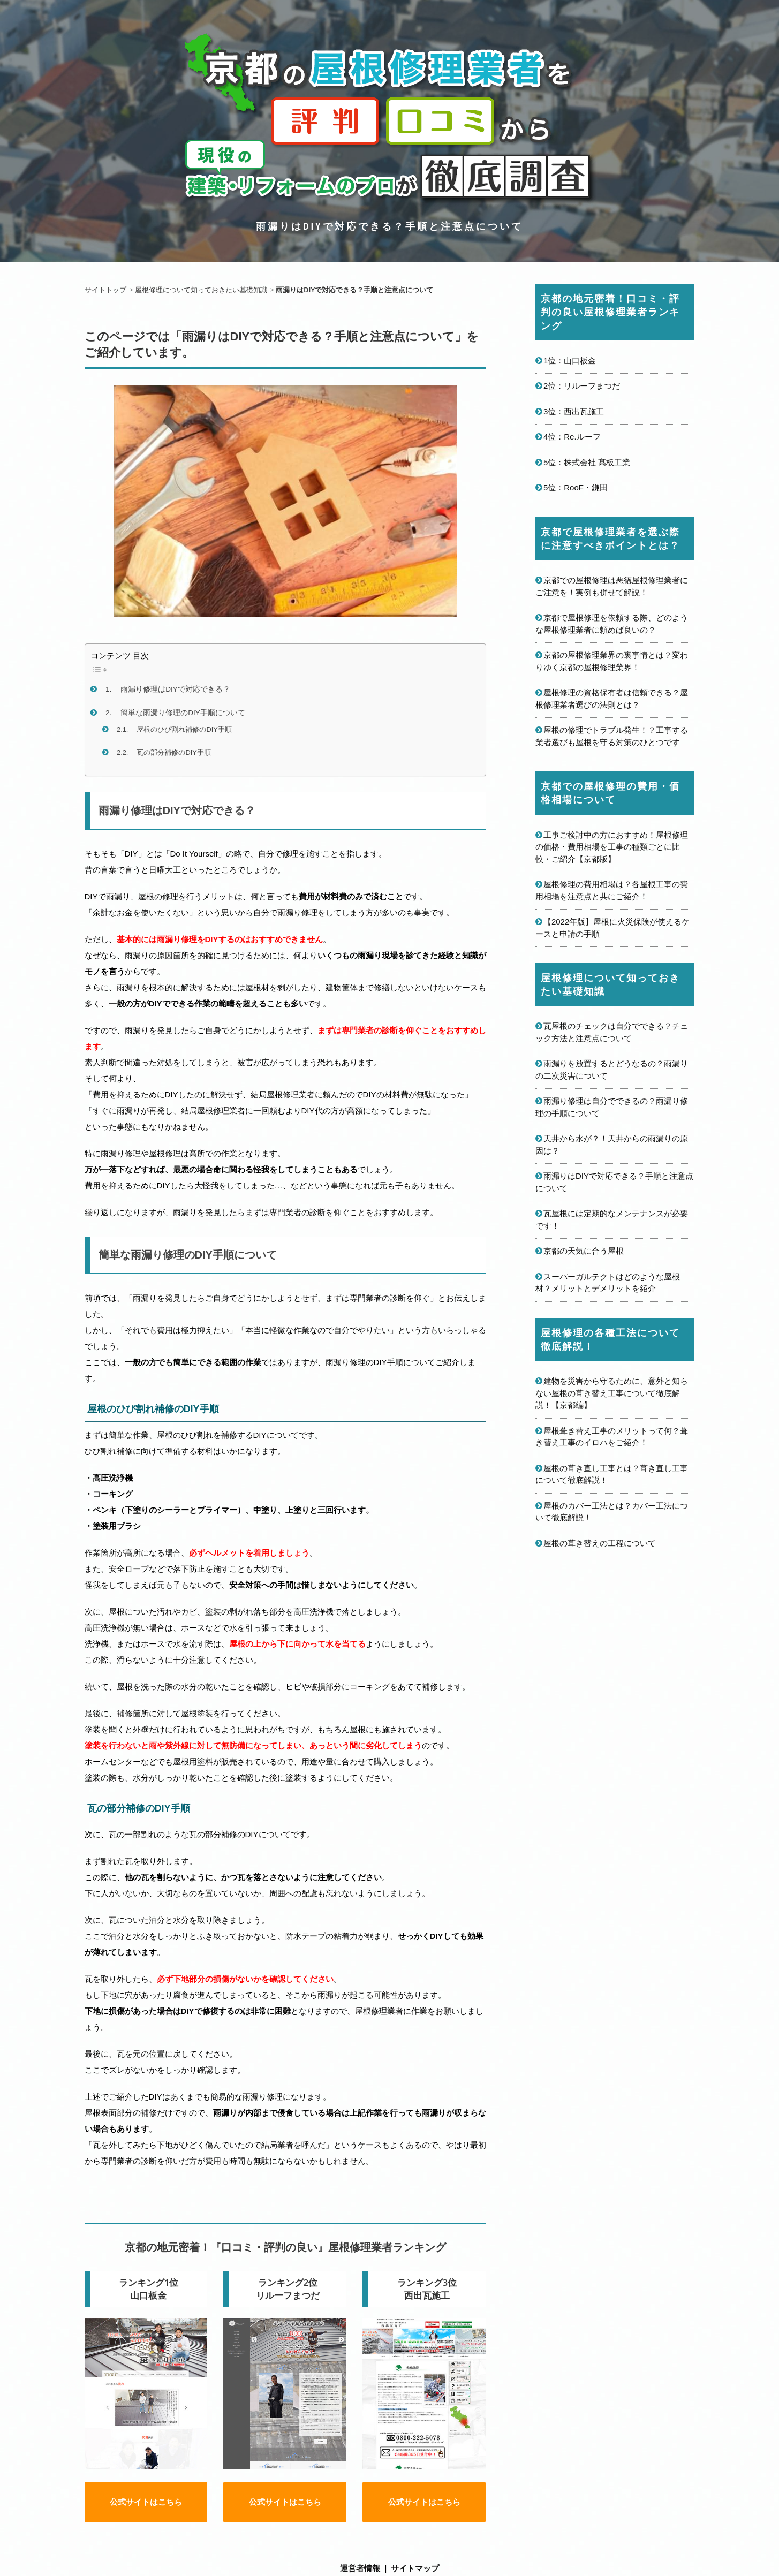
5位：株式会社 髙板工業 (587, 462)
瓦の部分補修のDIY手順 (173, 752)
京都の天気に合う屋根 (583, 1250)
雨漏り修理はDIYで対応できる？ (175, 689)
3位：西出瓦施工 (573, 411)
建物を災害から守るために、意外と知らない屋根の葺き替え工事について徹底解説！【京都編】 (611, 1393)
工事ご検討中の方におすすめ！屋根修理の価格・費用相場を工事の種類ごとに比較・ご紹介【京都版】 (611, 846)
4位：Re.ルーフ (572, 436)
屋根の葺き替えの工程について (599, 1543)
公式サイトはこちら (146, 2513)
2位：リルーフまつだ (581, 385)
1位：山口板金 (569, 360)
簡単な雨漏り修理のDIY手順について (182, 713)
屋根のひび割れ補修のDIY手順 (184, 729)
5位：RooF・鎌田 (575, 487)
